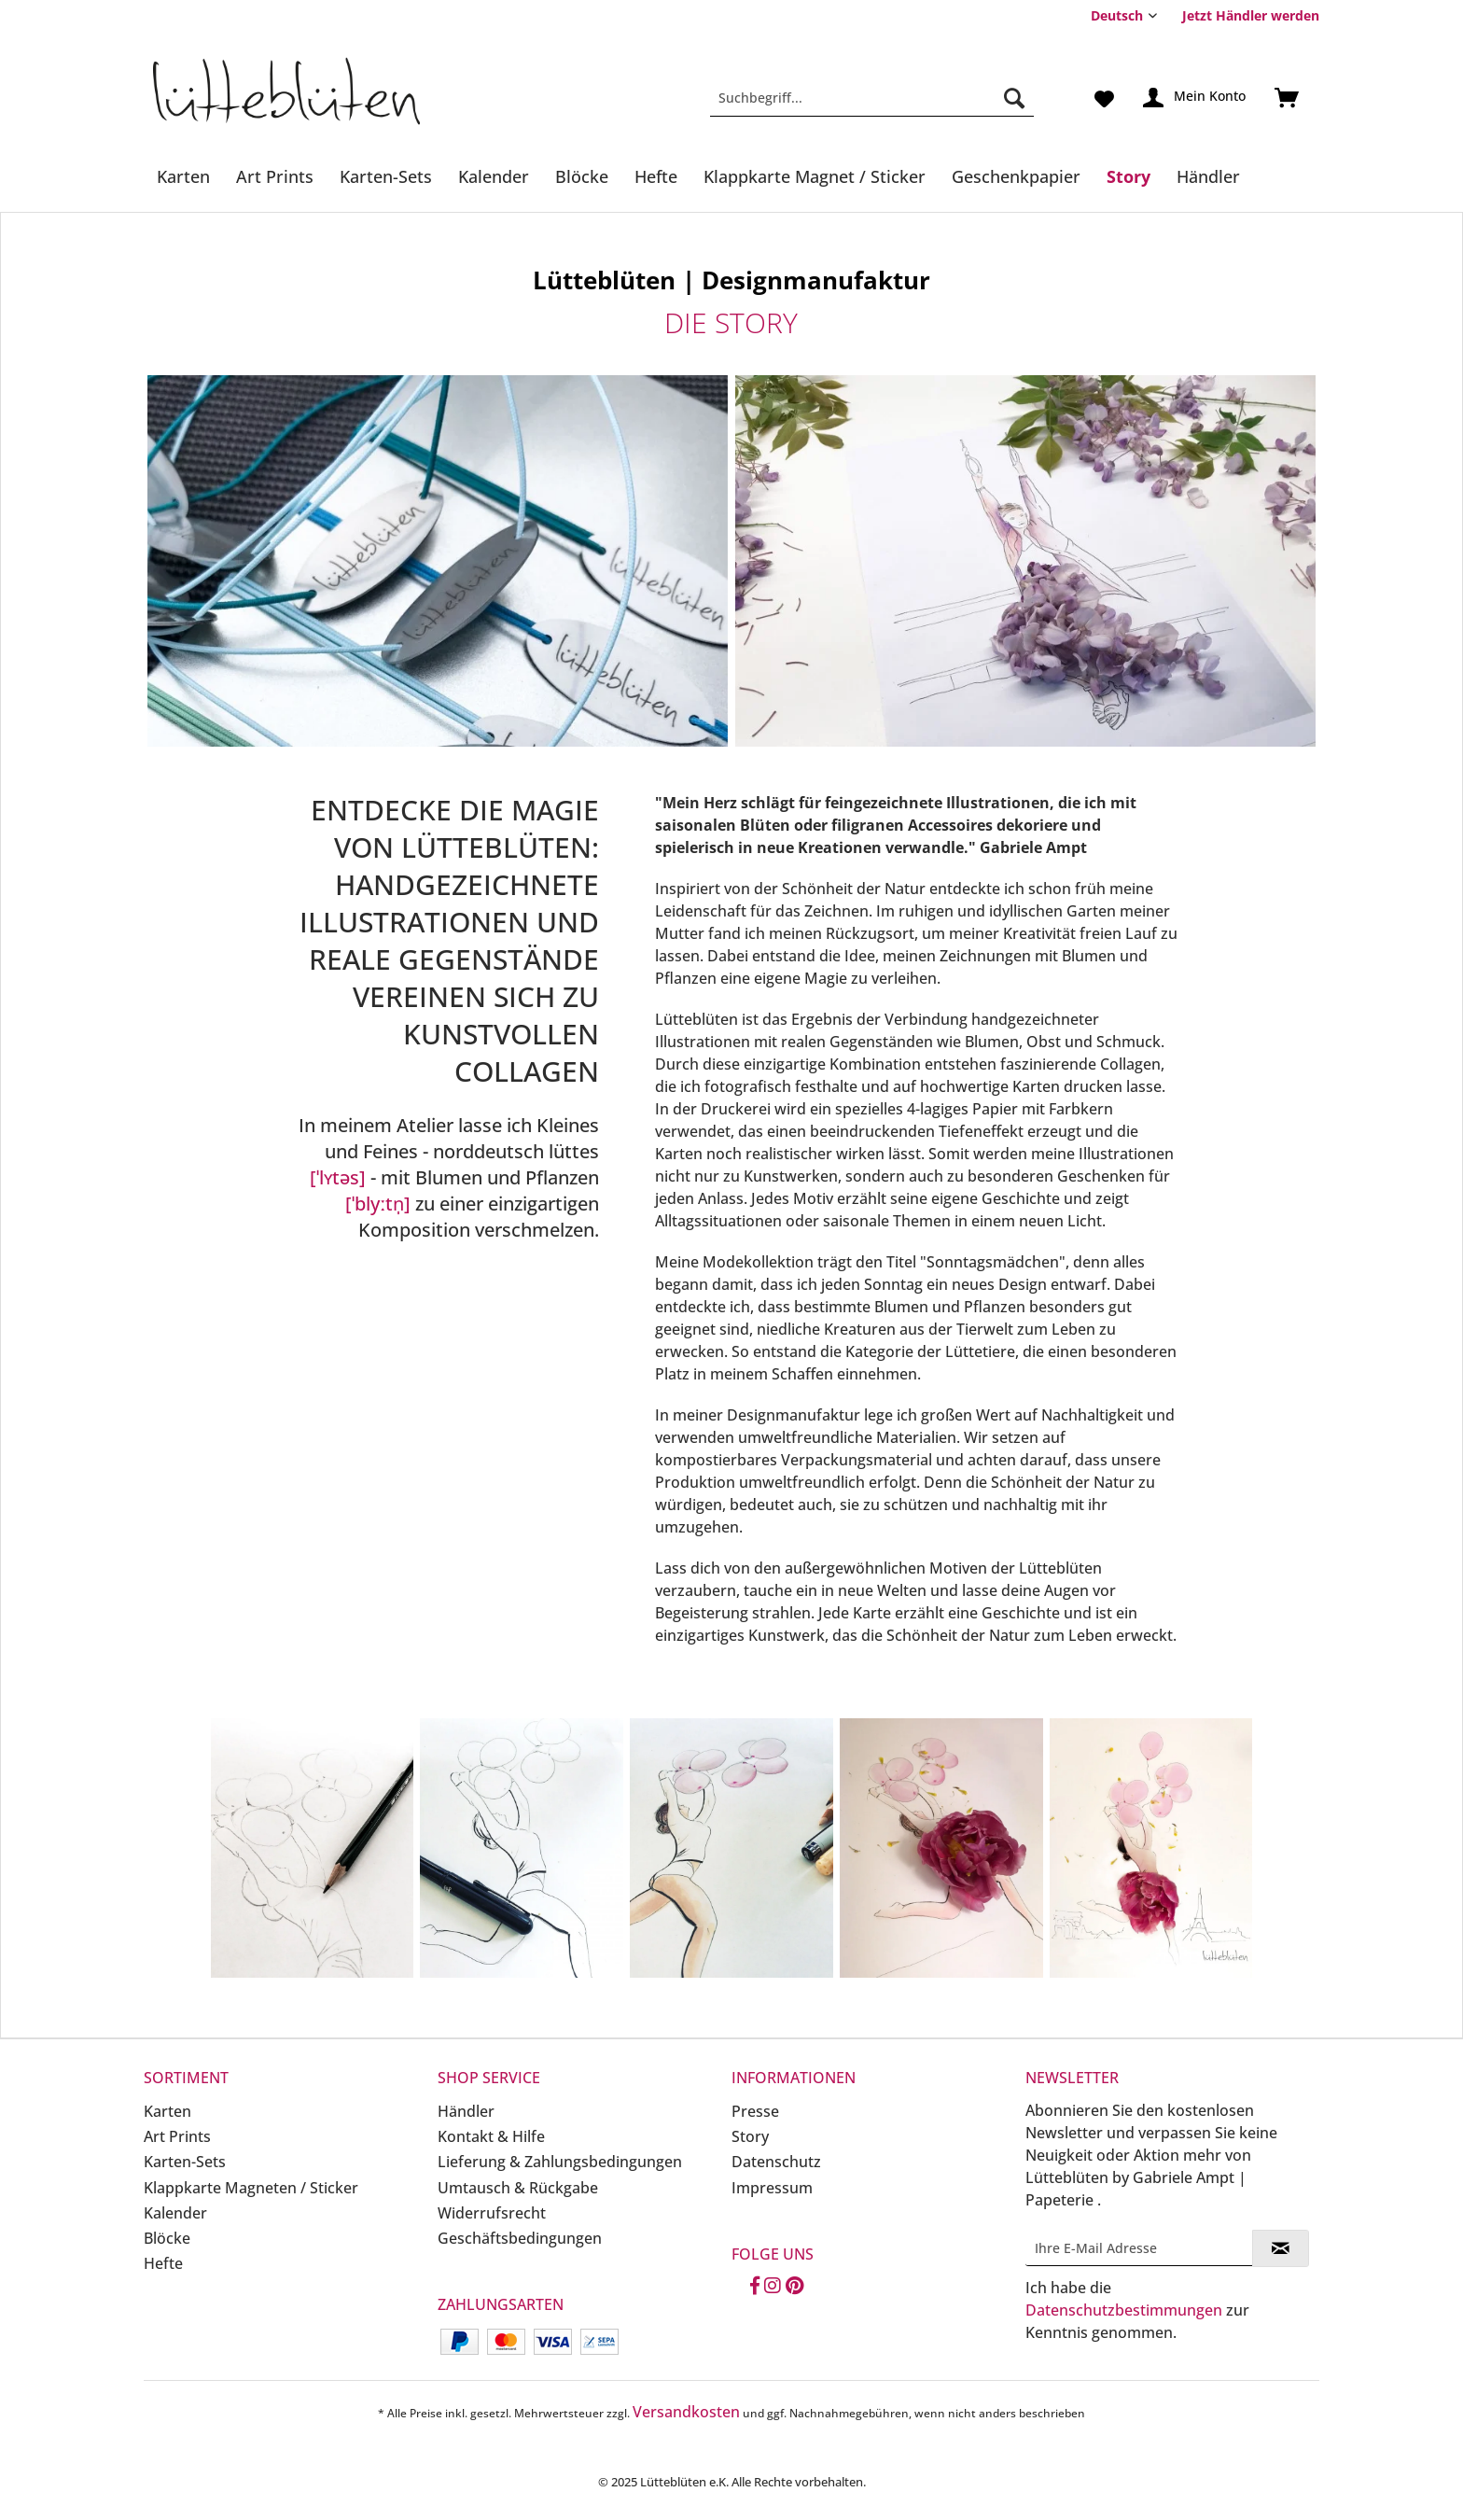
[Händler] (1208, 176)
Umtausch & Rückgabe (518, 2187)
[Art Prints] (275, 176)
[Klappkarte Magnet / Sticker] (814, 176)
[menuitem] (1243, 15)
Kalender (175, 2213)
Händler (466, 2111)
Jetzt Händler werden (1250, 15)
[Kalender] (493, 176)
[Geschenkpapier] (1016, 176)
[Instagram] (772, 2286)
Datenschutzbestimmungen (1123, 2310)
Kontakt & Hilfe (491, 2136)
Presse (755, 2111)
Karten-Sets (185, 2161)
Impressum (772, 2187)
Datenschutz (776, 2161)
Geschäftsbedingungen (520, 2238)
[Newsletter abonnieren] (1280, 2248)
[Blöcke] (581, 176)
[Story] (1128, 176)
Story (750, 2136)
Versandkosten (686, 2411)
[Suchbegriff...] (872, 98)
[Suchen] (1014, 98)
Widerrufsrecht (492, 2213)
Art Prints (177, 2136)
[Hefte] (655, 176)
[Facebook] (754, 2286)
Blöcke (167, 2238)
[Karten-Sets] (386, 176)
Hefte (163, 2263)
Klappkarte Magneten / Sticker (251, 2187)
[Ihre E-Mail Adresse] (1139, 2248)
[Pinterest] (794, 2286)
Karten (167, 2111)
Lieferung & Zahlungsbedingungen (560, 2161)
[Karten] (183, 176)
